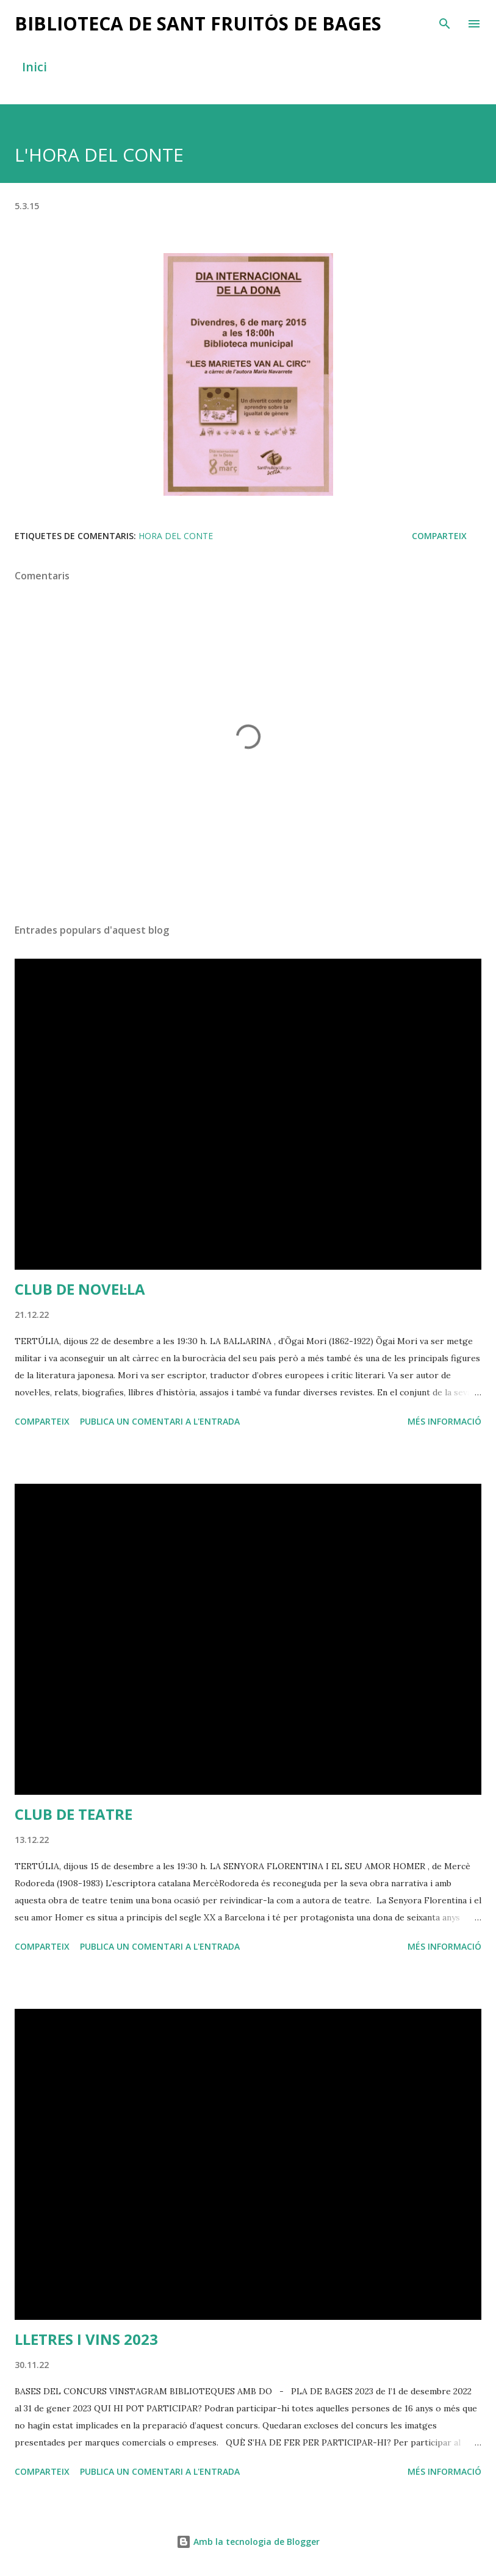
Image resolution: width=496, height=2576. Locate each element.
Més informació (444, 1421)
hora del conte (175, 536)
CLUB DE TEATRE (73, 1814)
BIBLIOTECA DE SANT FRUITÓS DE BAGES (198, 23)
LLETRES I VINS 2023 (86, 2339)
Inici (34, 67)
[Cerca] (444, 22)
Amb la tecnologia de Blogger (248, 2541)
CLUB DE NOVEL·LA (80, 1289)
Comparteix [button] (439, 536)
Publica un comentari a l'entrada (160, 1421)
